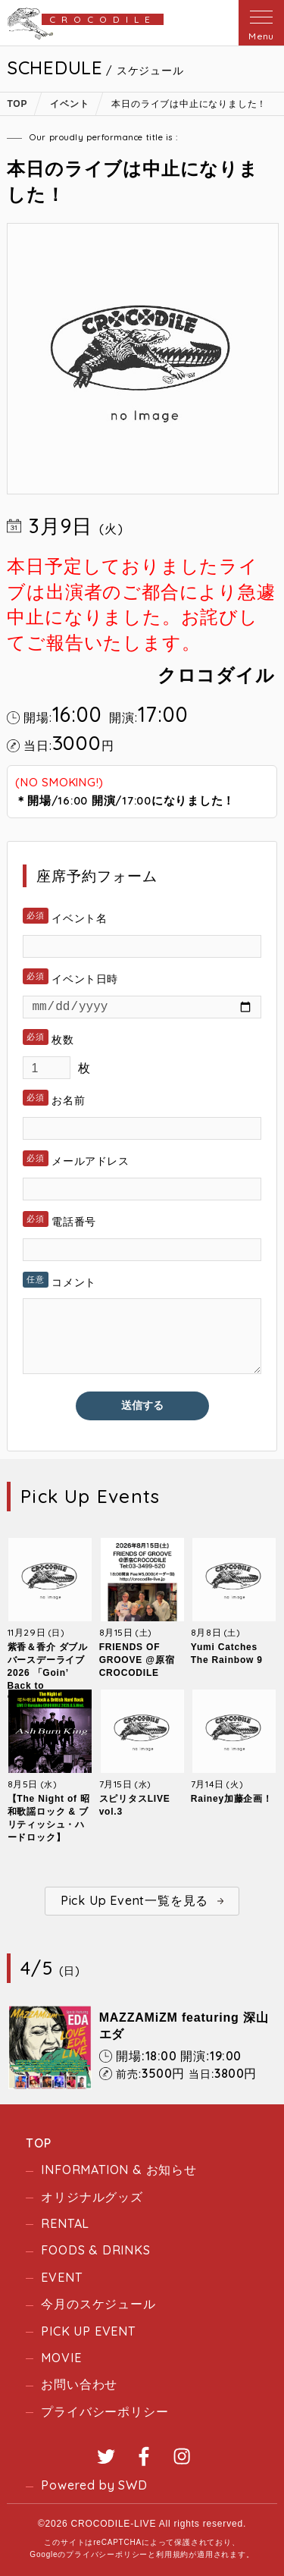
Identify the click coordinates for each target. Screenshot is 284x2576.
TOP (38, 2143)
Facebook (144, 2456)
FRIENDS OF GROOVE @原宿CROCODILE (137, 1660)
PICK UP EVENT (88, 2331)
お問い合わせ (79, 2384)
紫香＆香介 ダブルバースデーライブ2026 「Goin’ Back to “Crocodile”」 (48, 1673)
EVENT (61, 2277)
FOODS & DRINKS (95, 2250)
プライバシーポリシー (104, 2411)
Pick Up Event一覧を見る (134, 1900)
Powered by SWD (94, 2485)
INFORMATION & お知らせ (118, 2169)
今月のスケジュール (98, 2303)
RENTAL (65, 2223)
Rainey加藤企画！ (232, 1798)
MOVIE (61, 2357)
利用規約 (172, 2554)
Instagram (181, 2456)
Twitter (106, 2456)
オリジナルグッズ (91, 2196)
